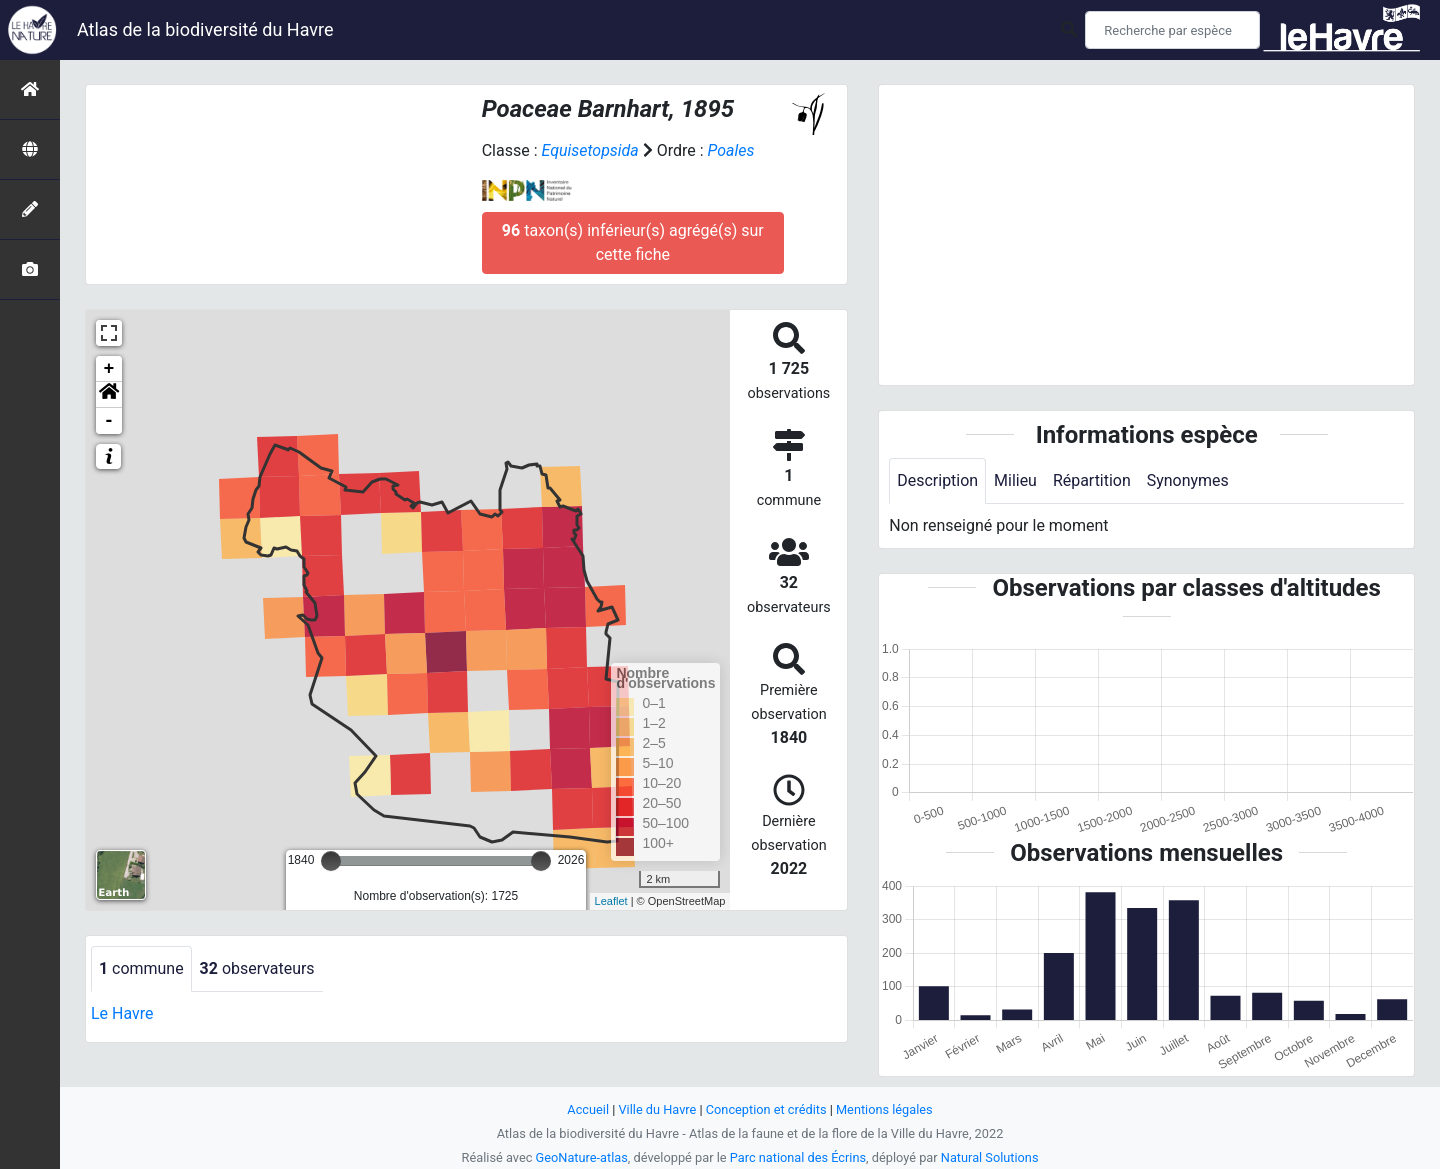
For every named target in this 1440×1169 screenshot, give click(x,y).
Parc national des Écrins (798, 1157)
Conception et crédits (766, 1109)
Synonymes (1188, 480)
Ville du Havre (657, 1109)
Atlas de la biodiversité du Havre (205, 29)
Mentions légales (884, 1109)
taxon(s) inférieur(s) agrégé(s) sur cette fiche (633, 242)
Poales (731, 150)
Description (937, 480)
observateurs (257, 968)
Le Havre (122, 1013)
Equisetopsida (590, 150)
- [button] (109, 421)
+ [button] (109, 369)
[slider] (331, 861)
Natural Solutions (990, 1157)
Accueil (588, 1109)
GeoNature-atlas (581, 1157)
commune (141, 968)
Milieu (1015, 480)
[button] (109, 395)
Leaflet (611, 901)
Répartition (1092, 480)
